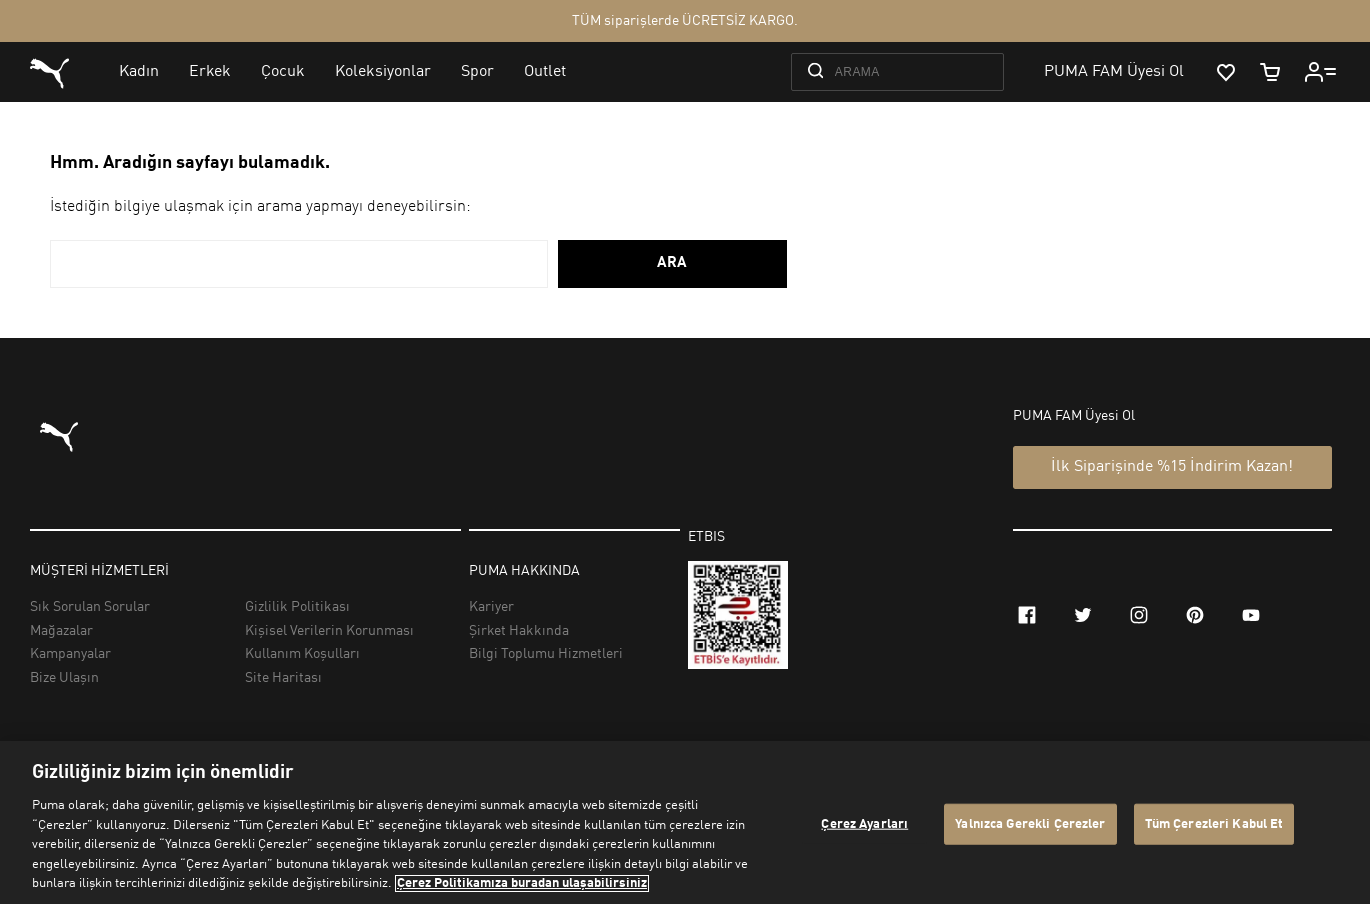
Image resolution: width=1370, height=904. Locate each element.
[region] (685, 822)
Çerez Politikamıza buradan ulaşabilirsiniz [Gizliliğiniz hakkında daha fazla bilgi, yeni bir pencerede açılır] (522, 883)
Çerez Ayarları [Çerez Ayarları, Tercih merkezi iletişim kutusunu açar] (864, 823)
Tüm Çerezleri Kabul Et (1214, 823)
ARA (672, 263)
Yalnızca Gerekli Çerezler (1030, 823)
